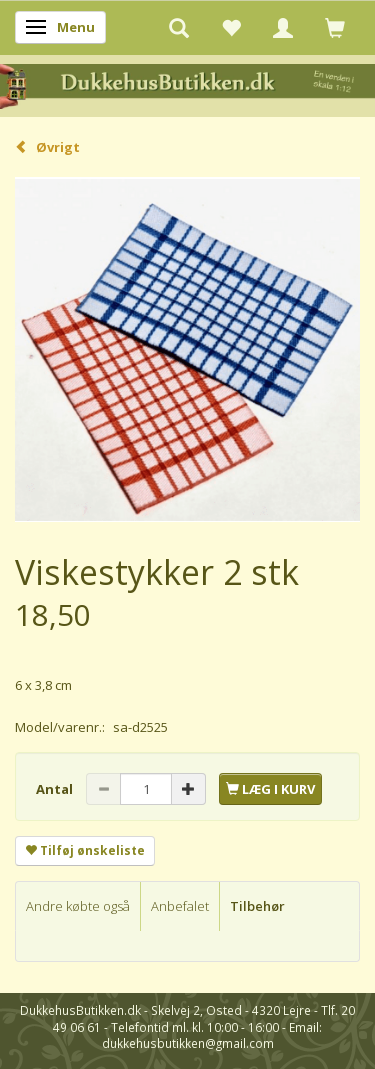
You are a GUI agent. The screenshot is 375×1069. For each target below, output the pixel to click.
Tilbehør (257, 906)
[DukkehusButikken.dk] (187, 84)
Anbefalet (180, 906)
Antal (56, 789)
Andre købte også (78, 906)
